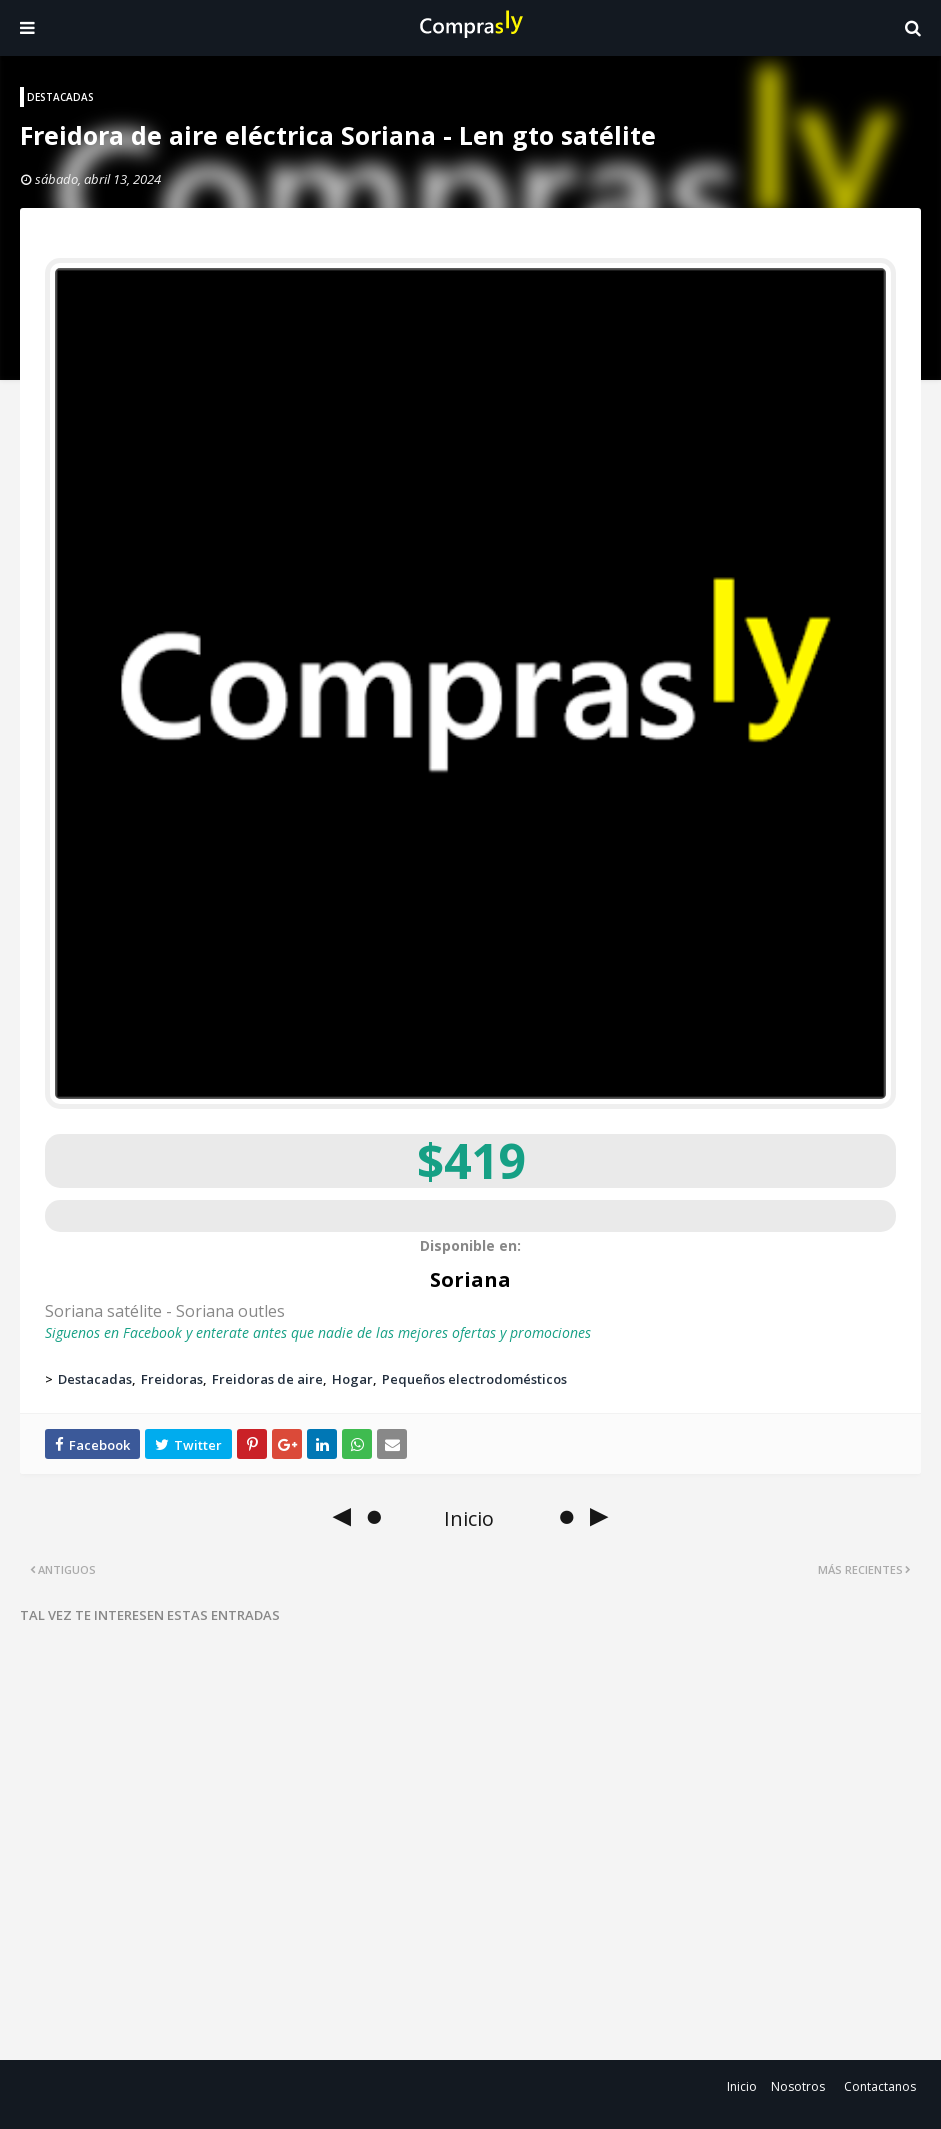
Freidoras (172, 1379)
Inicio (742, 2086)
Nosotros (798, 2086)
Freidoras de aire (267, 1379)
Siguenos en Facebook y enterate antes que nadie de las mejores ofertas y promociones (318, 1332)
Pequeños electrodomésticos (474, 1379)
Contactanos (880, 2086)
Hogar (352, 1379)
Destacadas (95, 1379)
